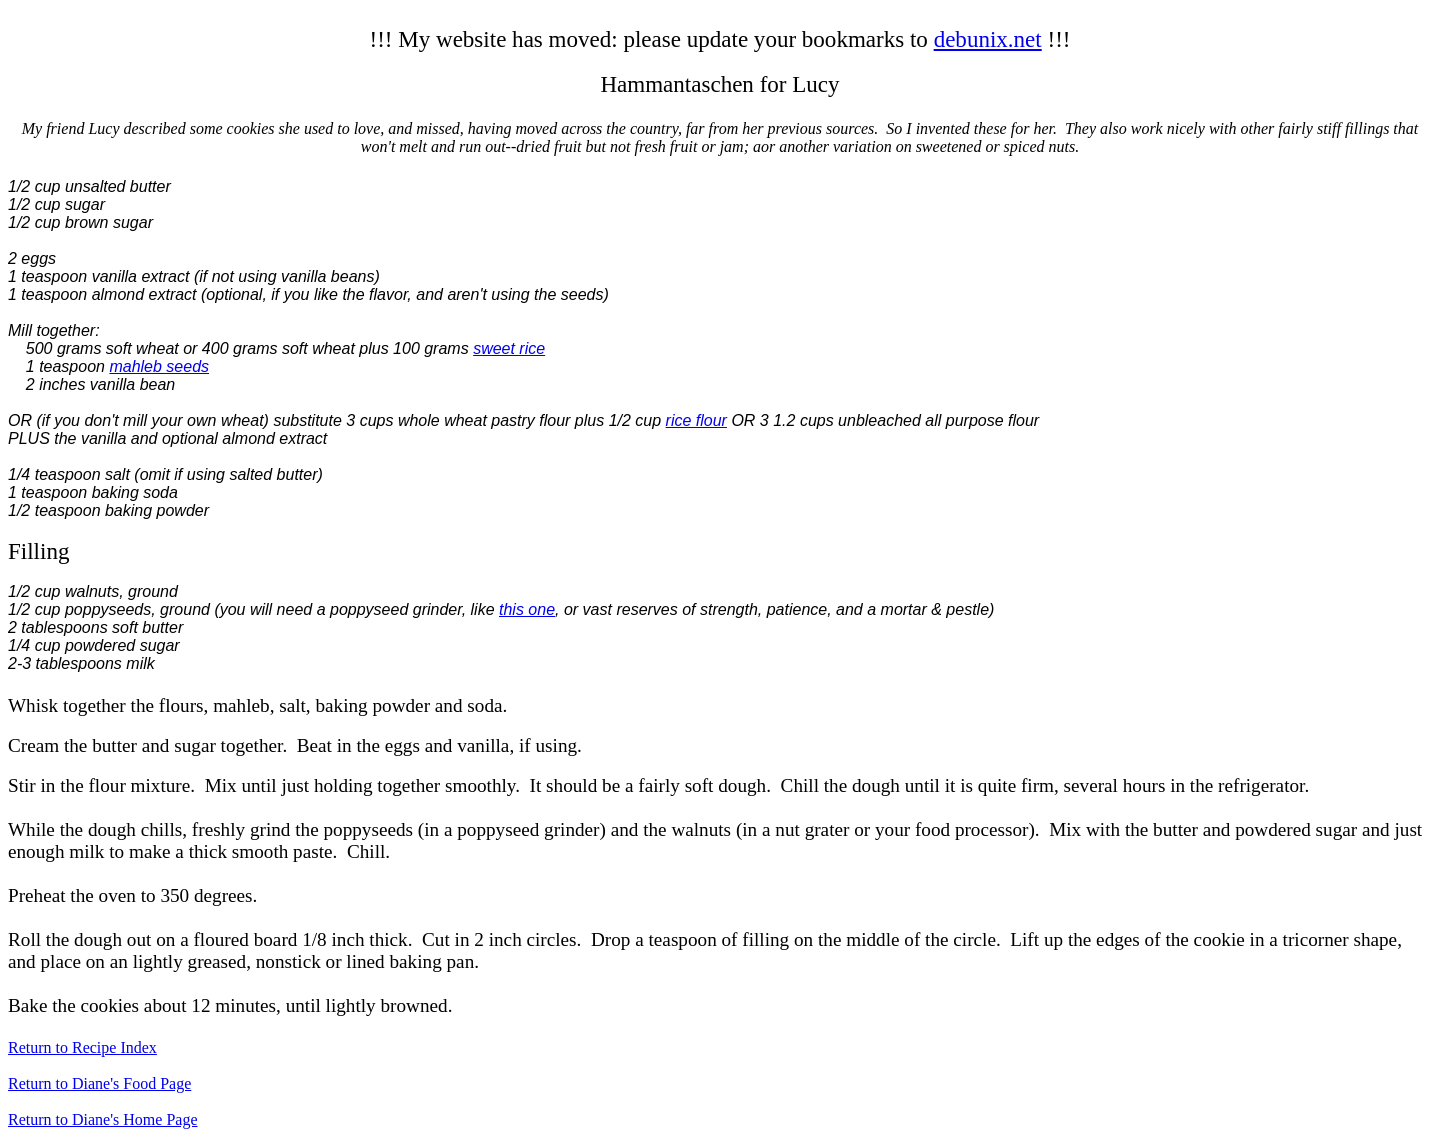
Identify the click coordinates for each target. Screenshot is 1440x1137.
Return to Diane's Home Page (103, 1119)
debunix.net (988, 39)
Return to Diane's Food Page (99, 1083)
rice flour (696, 420)
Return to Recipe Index (82, 1047)
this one (527, 609)
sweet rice (509, 348)
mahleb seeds (159, 366)
